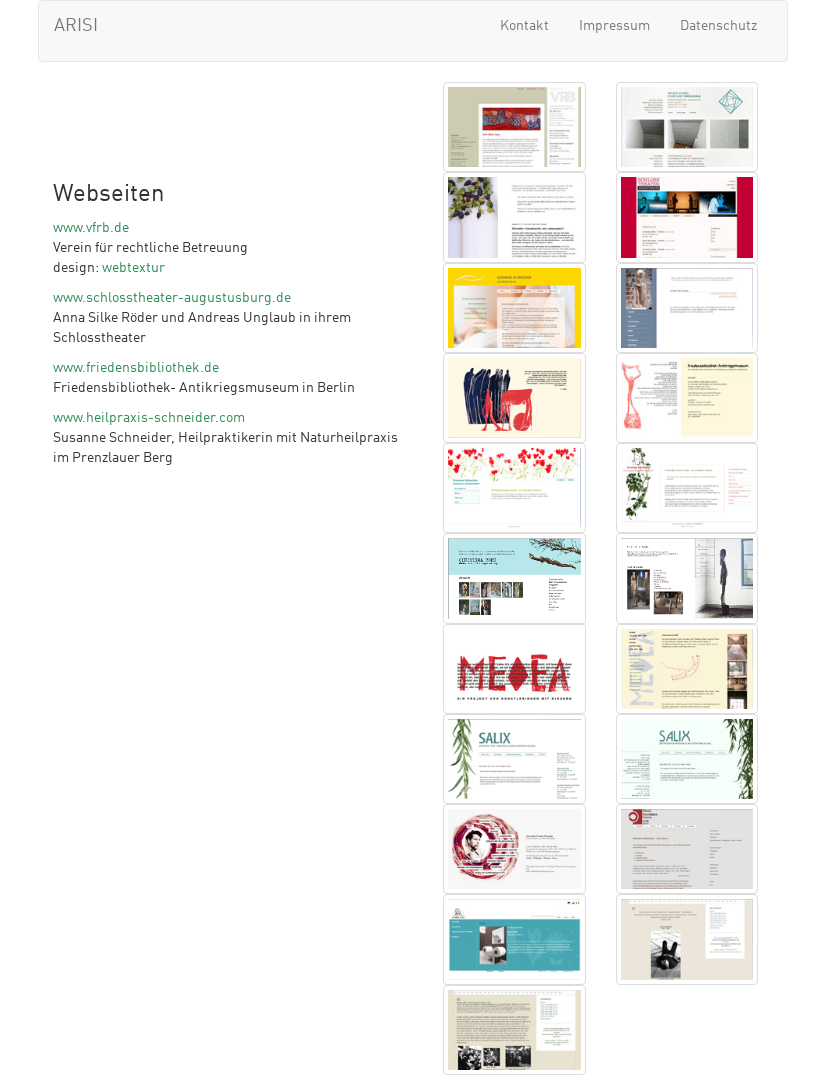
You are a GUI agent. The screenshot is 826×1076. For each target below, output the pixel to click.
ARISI (76, 26)
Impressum (614, 26)
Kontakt (524, 26)
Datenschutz (718, 26)
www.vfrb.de (91, 228)
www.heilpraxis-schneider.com (149, 418)
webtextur (133, 268)
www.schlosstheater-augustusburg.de (172, 298)
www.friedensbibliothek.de (136, 368)
